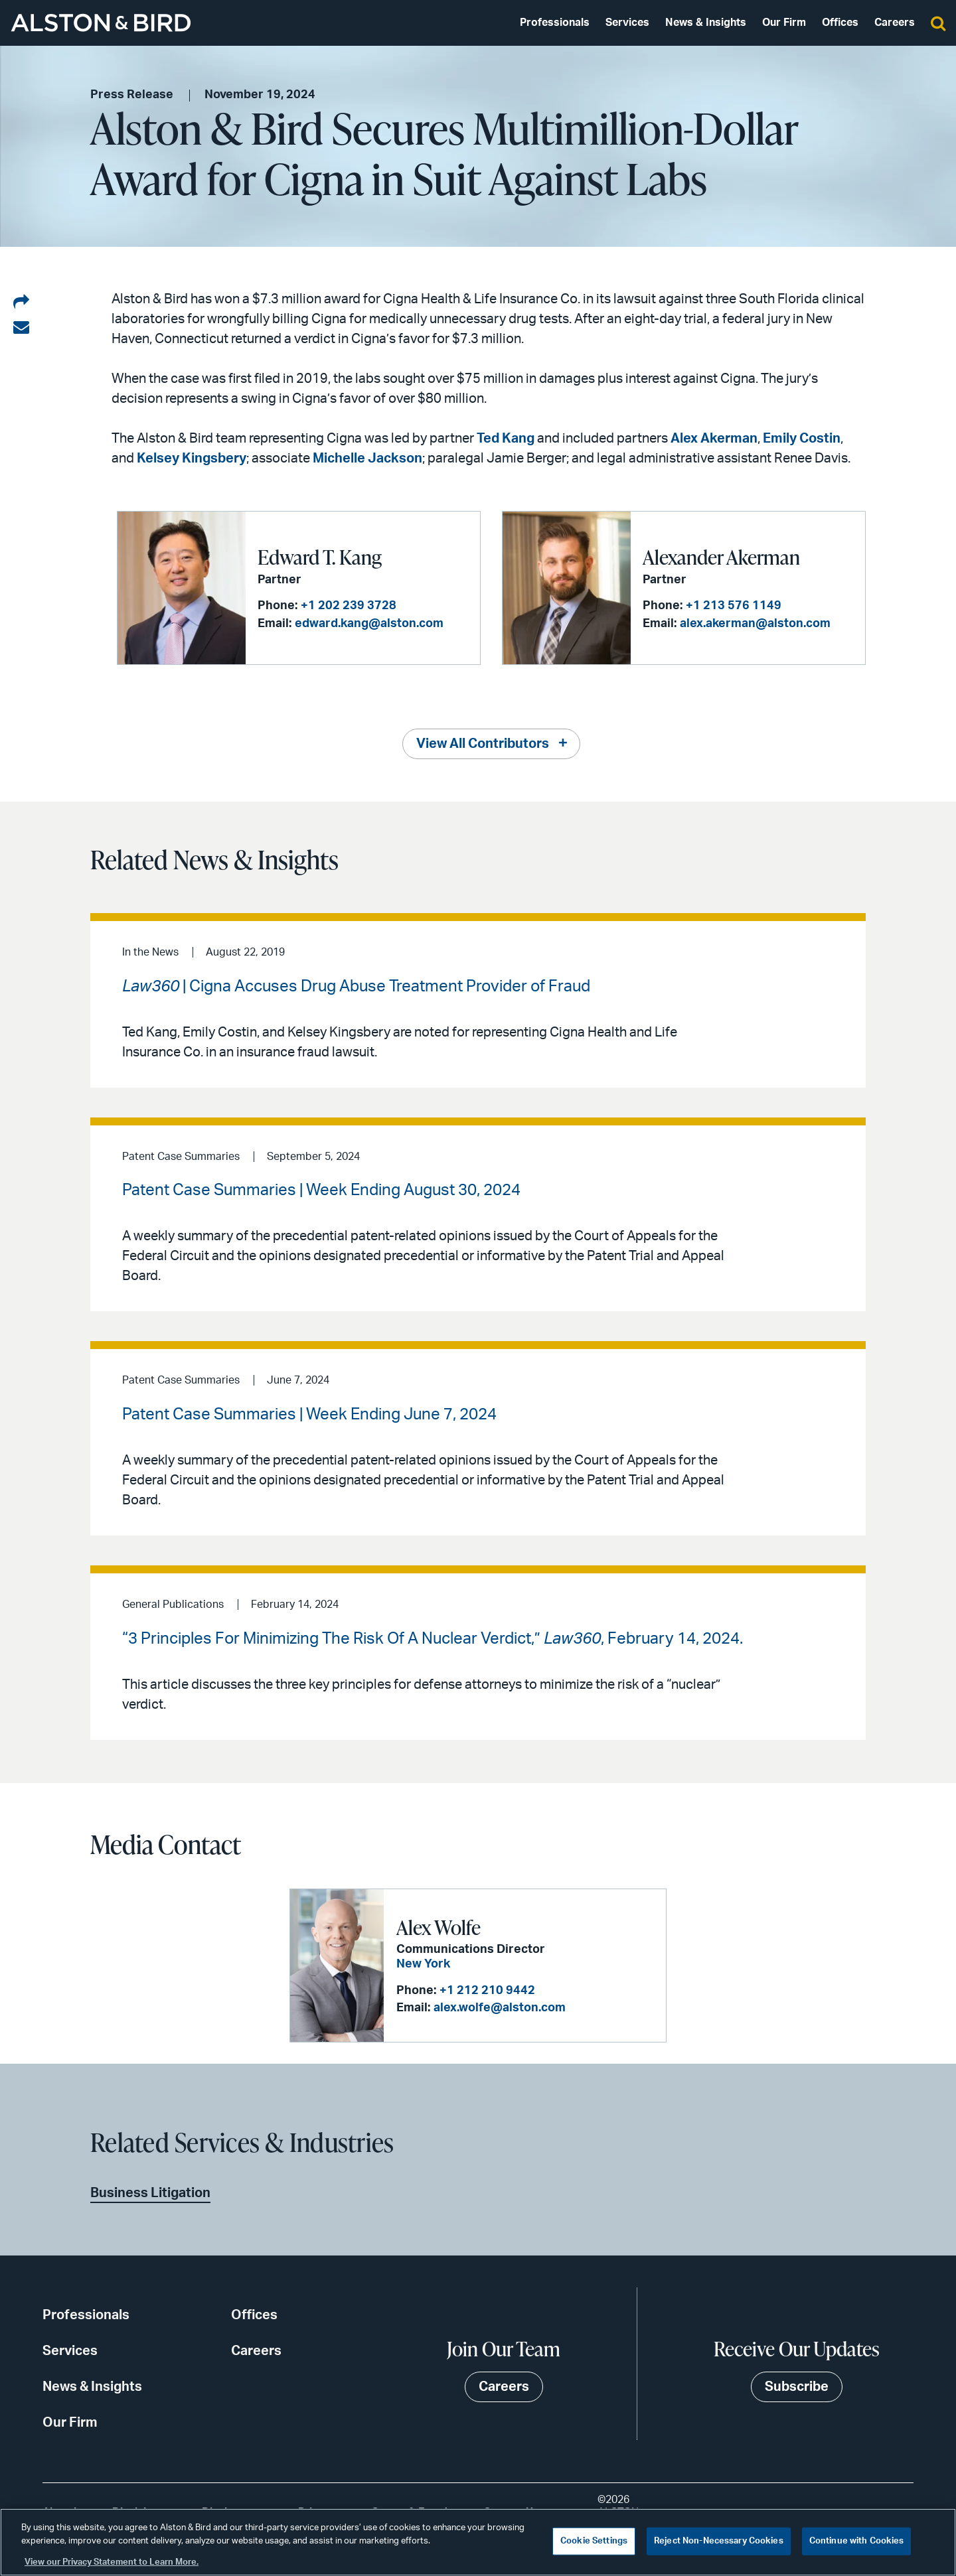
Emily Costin (801, 438)
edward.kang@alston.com (369, 624)
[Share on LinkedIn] (21, 303)
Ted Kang (505, 438)
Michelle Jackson (367, 458)
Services (627, 22)
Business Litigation (150, 2193)
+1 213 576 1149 (733, 606)
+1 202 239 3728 (348, 606)
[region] (478, 2542)
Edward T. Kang (320, 557)
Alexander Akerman (721, 557)
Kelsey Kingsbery (191, 458)
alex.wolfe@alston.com (500, 2008)
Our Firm (784, 22)
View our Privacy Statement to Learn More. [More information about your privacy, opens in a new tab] (112, 2562)
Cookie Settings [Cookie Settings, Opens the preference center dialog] (593, 2541)
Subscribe (797, 2387)
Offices (840, 22)
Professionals (555, 22)
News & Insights (705, 22)
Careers (894, 22)
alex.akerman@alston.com (755, 624)
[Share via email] (21, 328)
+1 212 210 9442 (487, 1991)
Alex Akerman (714, 438)
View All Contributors (482, 744)
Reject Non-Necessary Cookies (718, 2541)
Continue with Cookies (856, 2541)
